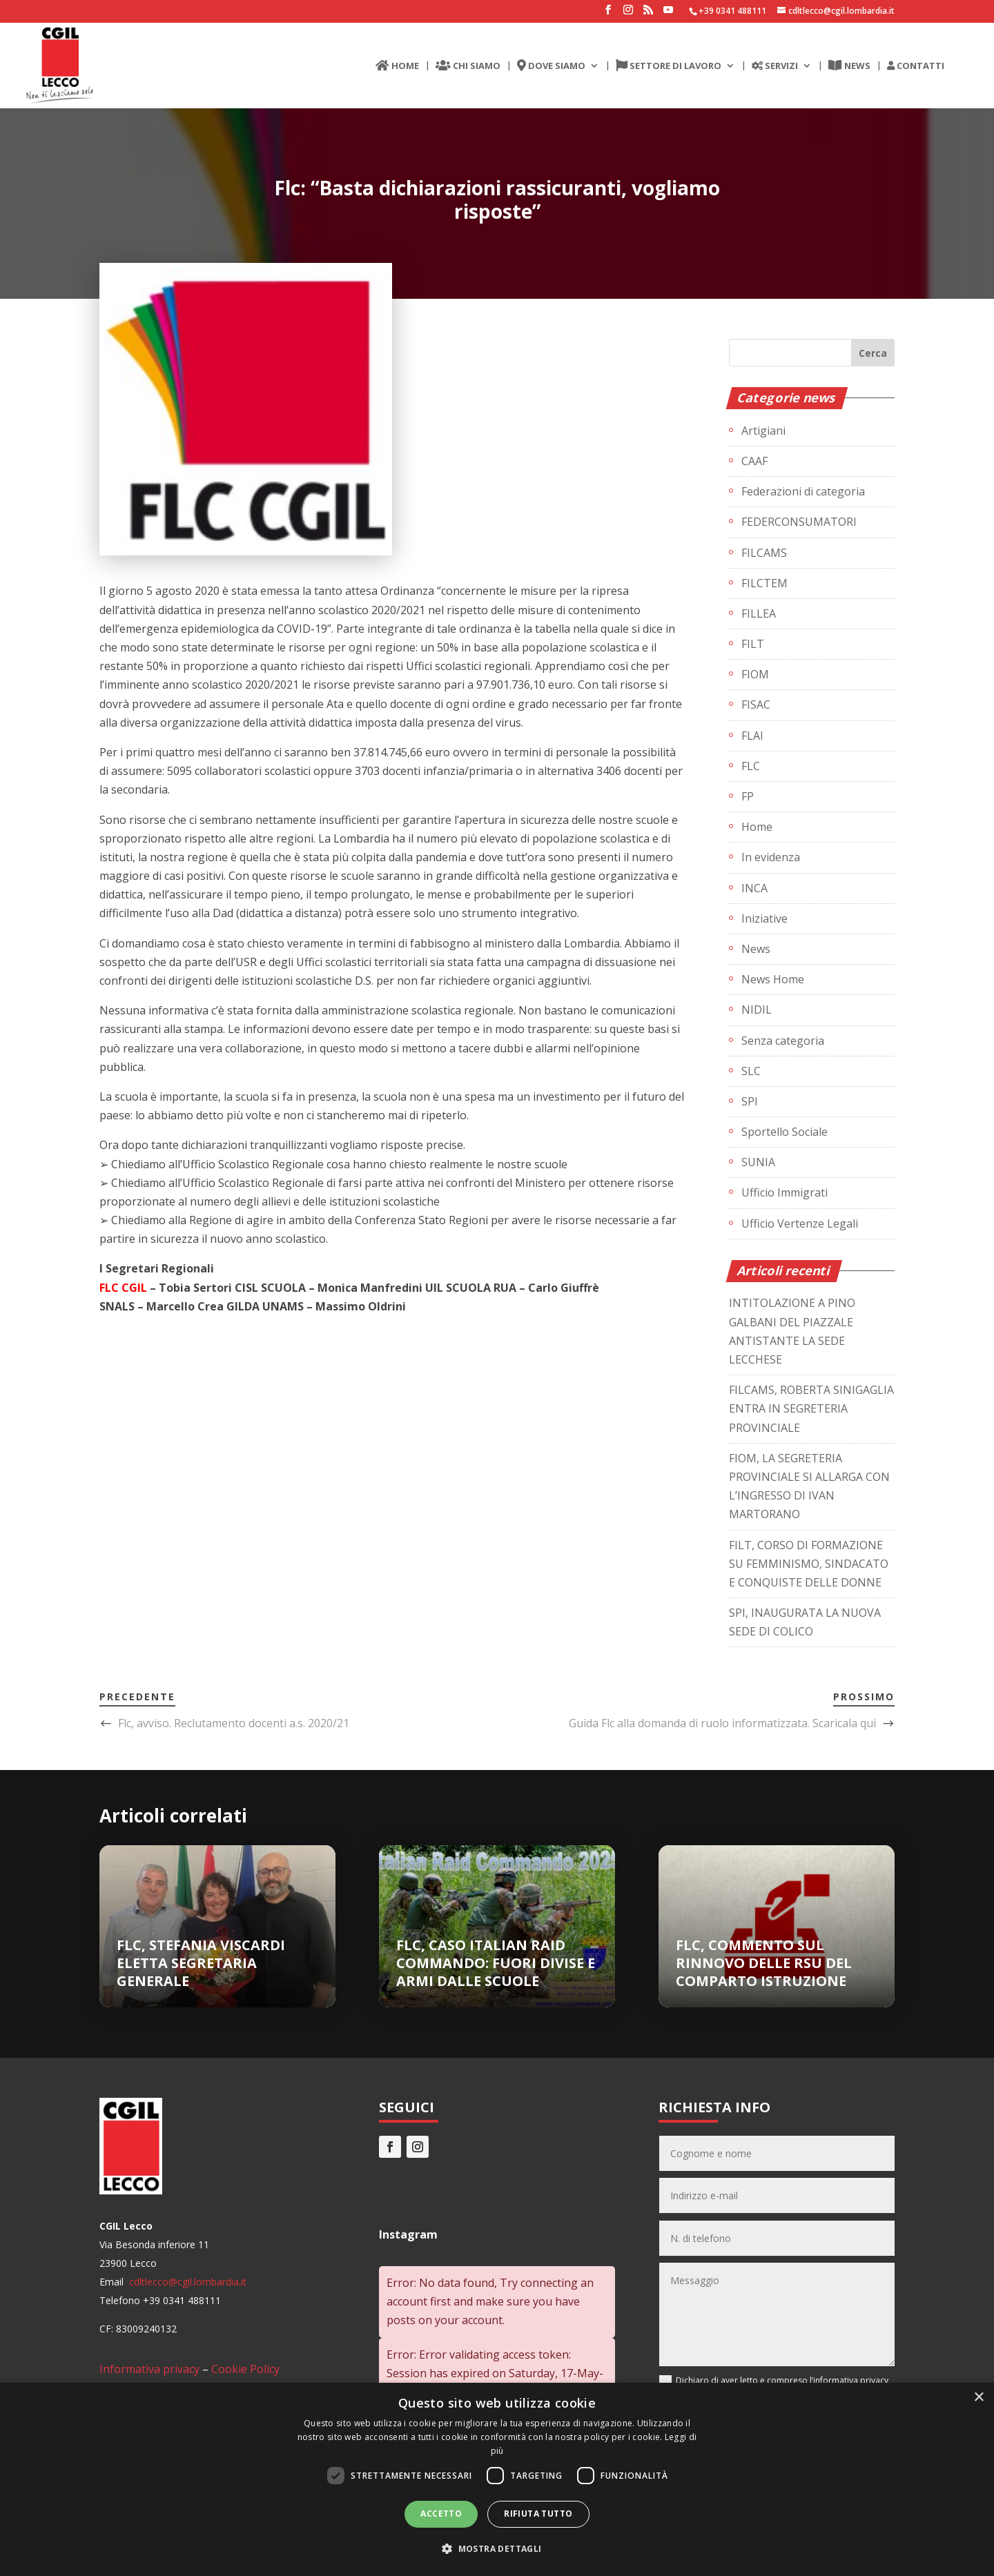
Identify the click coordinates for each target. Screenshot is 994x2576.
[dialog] (497, 2479)
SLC (751, 1071)
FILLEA (758, 613)
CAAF (754, 461)
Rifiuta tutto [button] (538, 2513)
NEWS (849, 66)
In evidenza (770, 857)
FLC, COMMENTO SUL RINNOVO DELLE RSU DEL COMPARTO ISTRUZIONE (764, 1963)
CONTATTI (915, 66)
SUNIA (758, 1162)
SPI (749, 1101)
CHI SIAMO (468, 66)
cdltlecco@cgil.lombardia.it (186, 2281)
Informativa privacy (149, 2369)
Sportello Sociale (784, 1131)
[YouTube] (668, 14)
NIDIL (756, 1009)
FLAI (752, 735)
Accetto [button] (441, 2513)
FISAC (755, 704)
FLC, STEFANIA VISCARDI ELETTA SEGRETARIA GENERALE (201, 1963)
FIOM (755, 674)
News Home (772, 979)
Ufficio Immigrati (784, 1192)
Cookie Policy (245, 2369)
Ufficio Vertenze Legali (799, 1223)
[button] (496, 2548)
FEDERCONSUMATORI (799, 521)
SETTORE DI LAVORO (668, 66)
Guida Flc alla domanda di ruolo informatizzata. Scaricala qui (722, 1723)
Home (756, 826)
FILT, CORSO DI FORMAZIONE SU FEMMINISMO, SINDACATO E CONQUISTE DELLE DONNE (808, 1563)
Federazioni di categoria (803, 491)
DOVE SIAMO (551, 66)
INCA (754, 888)
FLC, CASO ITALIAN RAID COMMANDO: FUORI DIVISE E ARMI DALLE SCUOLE (495, 1963)
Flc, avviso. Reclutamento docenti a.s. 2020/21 (233, 1723)
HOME (397, 66)
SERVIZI (775, 66)
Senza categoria (782, 1040)
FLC (750, 766)
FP (747, 796)
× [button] (978, 2397)
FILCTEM (764, 583)
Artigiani (763, 430)
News (755, 948)
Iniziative (764, 918)
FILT (752, 643)
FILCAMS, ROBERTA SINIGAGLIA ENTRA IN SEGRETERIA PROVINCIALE (811, 1408)
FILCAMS (764, 552)
